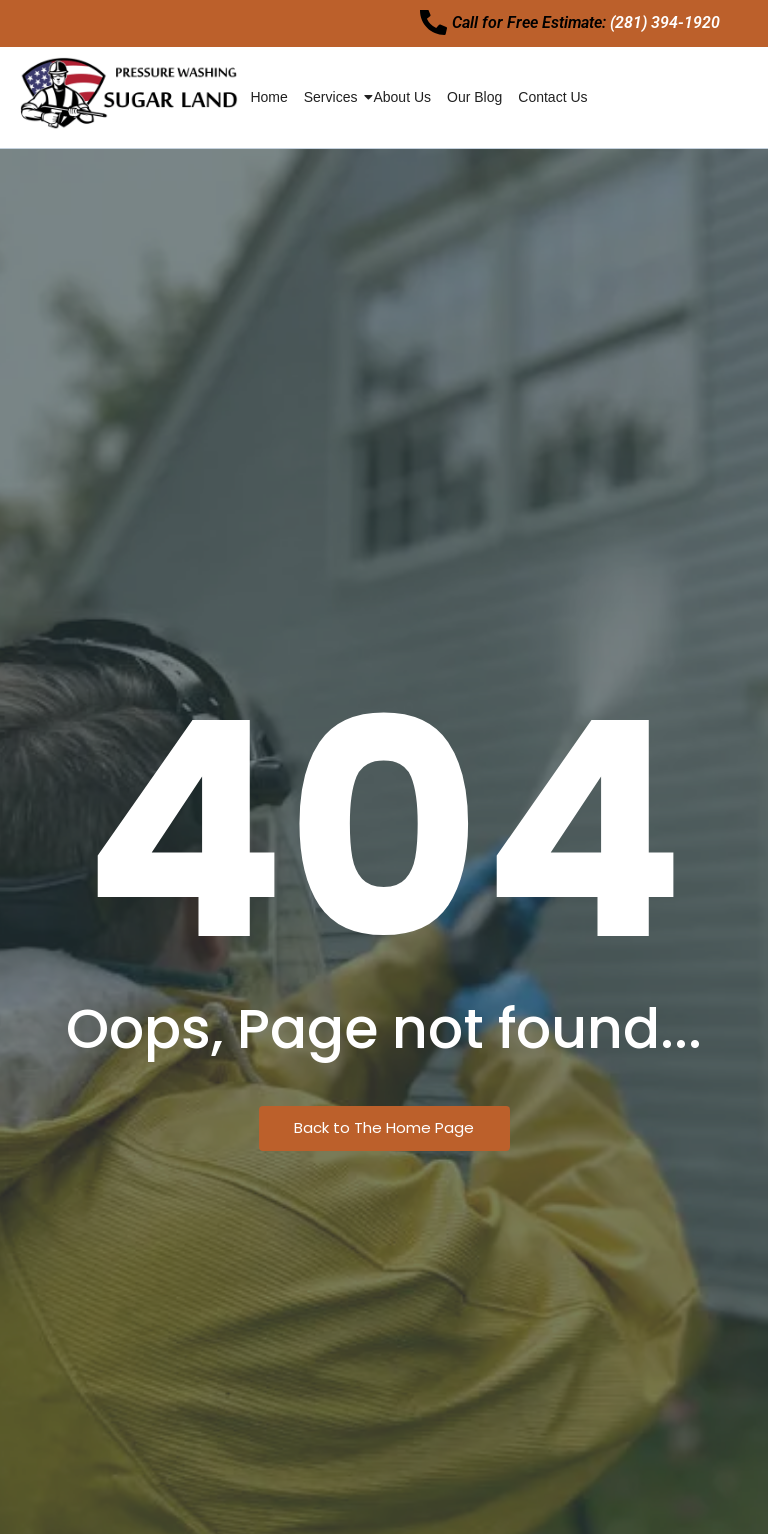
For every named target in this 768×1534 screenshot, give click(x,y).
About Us (402, 103)
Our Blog (474, 103)
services (332, 103)
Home (268, 103)
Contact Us (552, 103)
